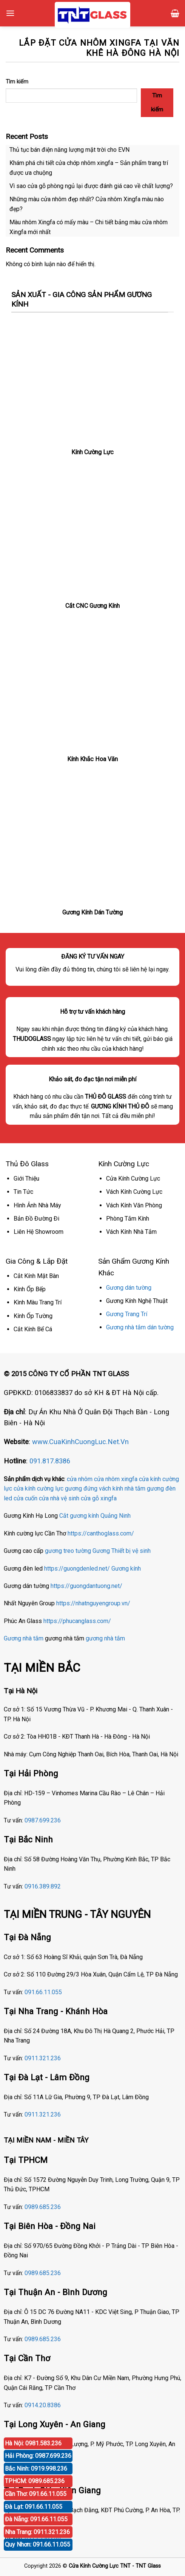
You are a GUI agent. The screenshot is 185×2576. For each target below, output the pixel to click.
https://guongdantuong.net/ (86, 1585)
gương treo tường (68, 1550)
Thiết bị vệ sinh (131, 1550)
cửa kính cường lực (38, 1488)
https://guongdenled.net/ (77, 1568)
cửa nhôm (79, 1479)
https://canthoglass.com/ (101, 1533)
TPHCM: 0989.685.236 (35, 2481)
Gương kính (126, 1568)
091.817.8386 (49, 1461)
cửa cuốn (25, 1498)
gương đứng (81, 1488)
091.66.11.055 (43, 1992)
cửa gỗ (90, 1498)
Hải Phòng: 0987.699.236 (38, 2455)
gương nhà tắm (105, 1638)
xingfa (108, 1498)
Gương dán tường (128, 1287)
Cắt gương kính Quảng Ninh (95, 1515)
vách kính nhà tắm (122, 1488)
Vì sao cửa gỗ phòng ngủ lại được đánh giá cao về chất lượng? (91, 186)
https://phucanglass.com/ (77, 1621)
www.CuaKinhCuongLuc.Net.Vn (80, 1442)
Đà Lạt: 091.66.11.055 (33, 2506)
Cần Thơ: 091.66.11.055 (35, 2493)
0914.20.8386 (43, 2405)
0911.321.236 (43, 2058)
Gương (101, 1550)
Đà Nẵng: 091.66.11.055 (36, 2519)
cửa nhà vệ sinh (59, 1498)
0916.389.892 (43, 1886)
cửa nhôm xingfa (115, 1479)
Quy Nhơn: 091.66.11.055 (37, 2544)
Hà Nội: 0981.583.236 (33, 2443)
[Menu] (10, 13)
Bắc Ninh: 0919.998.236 (36, 2468)
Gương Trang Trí (126, 1314)
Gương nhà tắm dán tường (140, 1327)
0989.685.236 (43, 2207)
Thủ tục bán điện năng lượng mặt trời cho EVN (69, 149)
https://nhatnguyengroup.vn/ (93, 1603)
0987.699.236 (43, 1820)
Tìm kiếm (17, 82)
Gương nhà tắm (23, 1638)
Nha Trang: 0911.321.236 (37, 2532)
